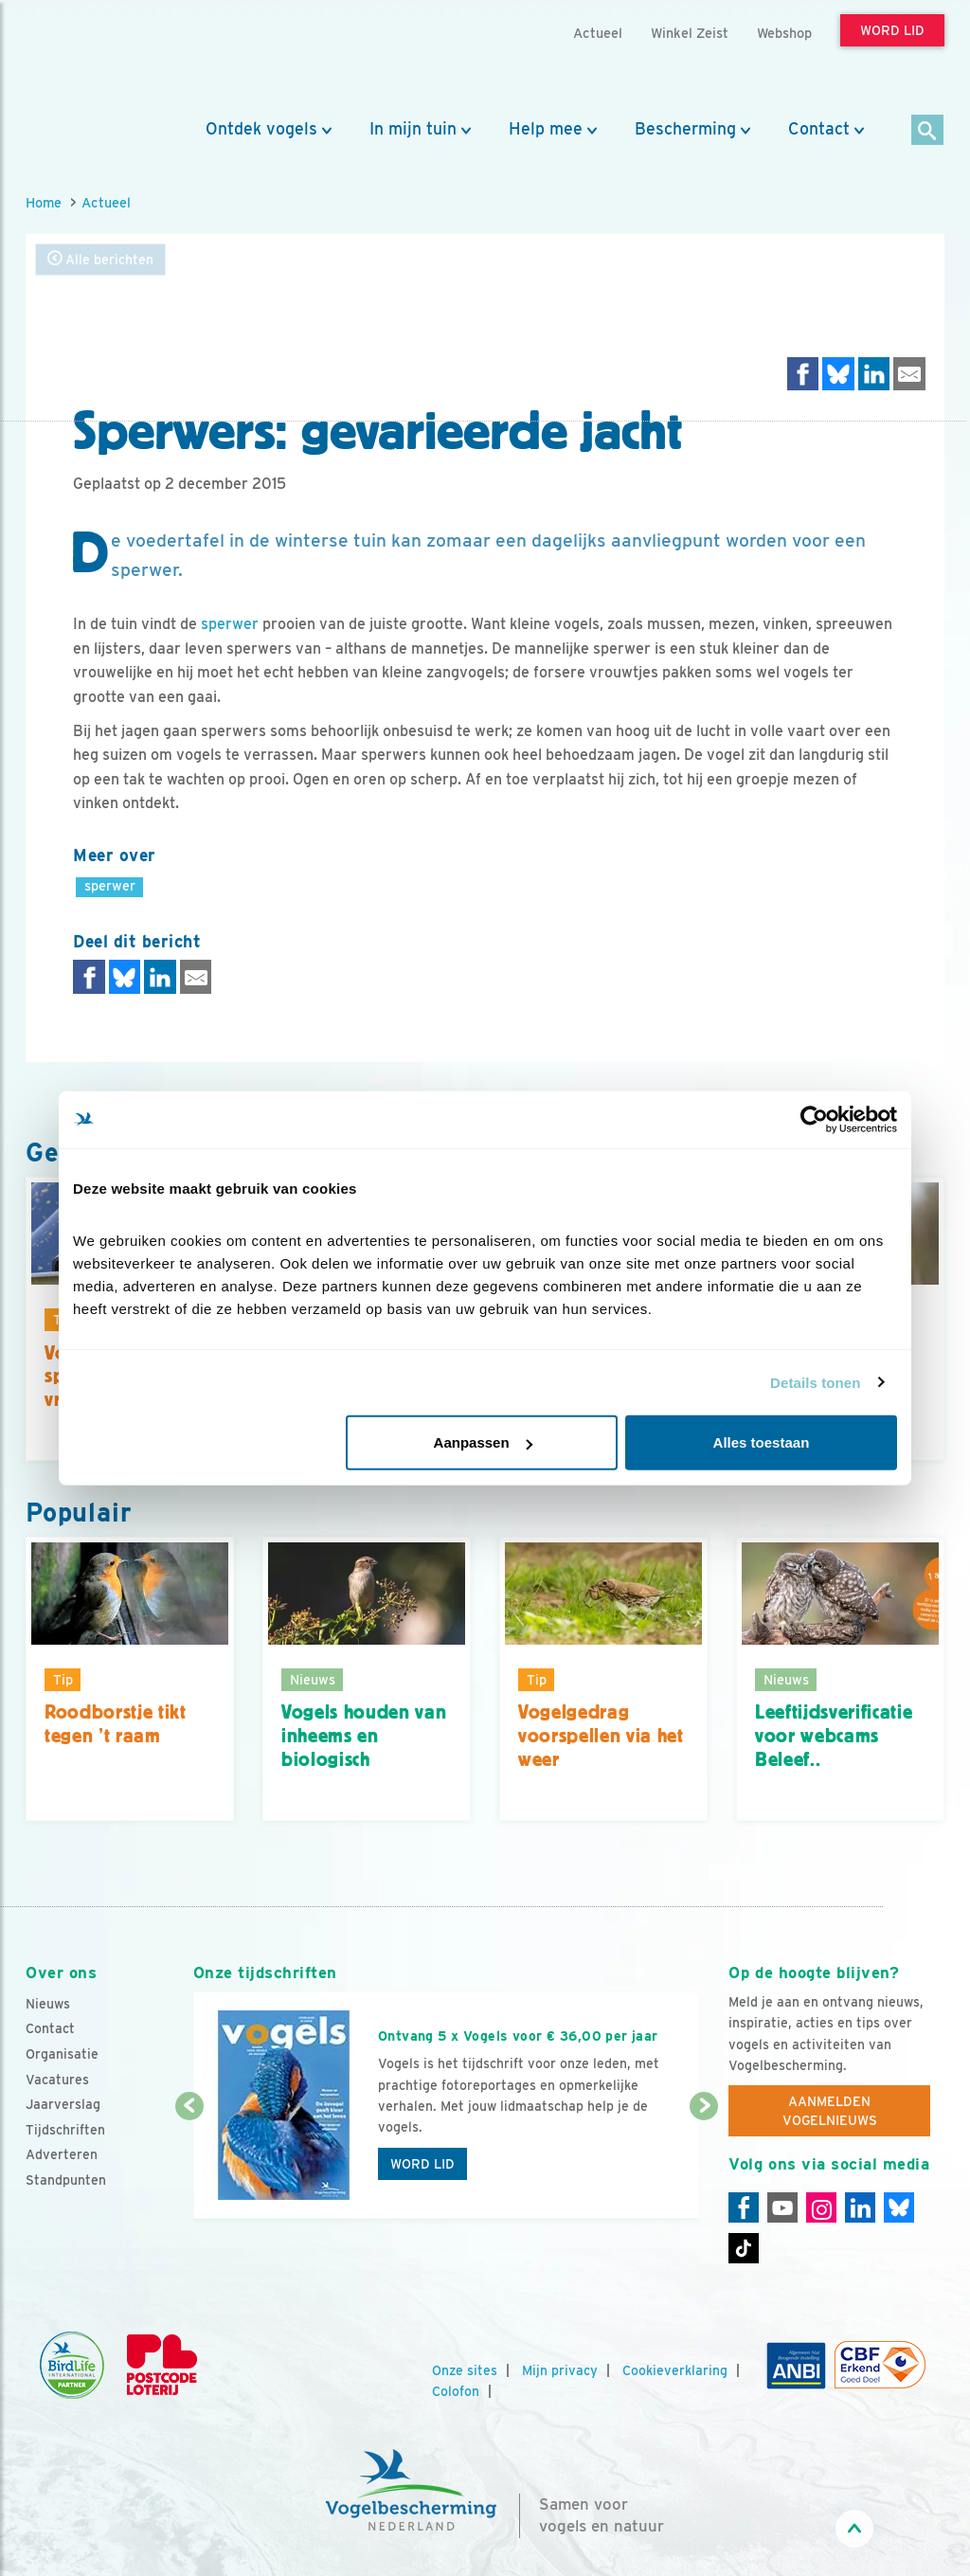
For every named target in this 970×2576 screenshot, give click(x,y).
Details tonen (815, 1382)
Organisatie (62, 2054)
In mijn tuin (413, 128)
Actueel (106, 202)
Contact (819, 128)
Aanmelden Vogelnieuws (829, 2111)
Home (44, 202)
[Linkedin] (860, 2207)
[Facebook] (743, 2207)
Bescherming (685, 128)
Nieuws (48, 2003)
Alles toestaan (761, 1442)
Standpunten (66, 2180)
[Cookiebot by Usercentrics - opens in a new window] (814, 1119)
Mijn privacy (560, 2370)
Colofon (455, 2391)
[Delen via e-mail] (909, 373)
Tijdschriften (65, 2129)
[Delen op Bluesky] (838, 373)
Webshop (784, 33)
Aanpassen (483, 1442)
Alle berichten (100, 259)
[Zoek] (927, 131)
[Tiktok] (743, 2248)
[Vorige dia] (189, 2164)
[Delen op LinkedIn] (874, 373)
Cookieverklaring (675, 2370)
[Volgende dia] (704, 2164)
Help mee (546, 128)
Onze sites (464, 2370)
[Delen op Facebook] (803, 373)
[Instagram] (821, 2207)
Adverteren (62, 2154)
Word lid (422, 2163)
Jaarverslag (63, 2104)
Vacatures (57, 2079)
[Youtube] (782, 2207)
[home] (111, 59)
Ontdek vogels (261, 128)
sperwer (230, 624)
